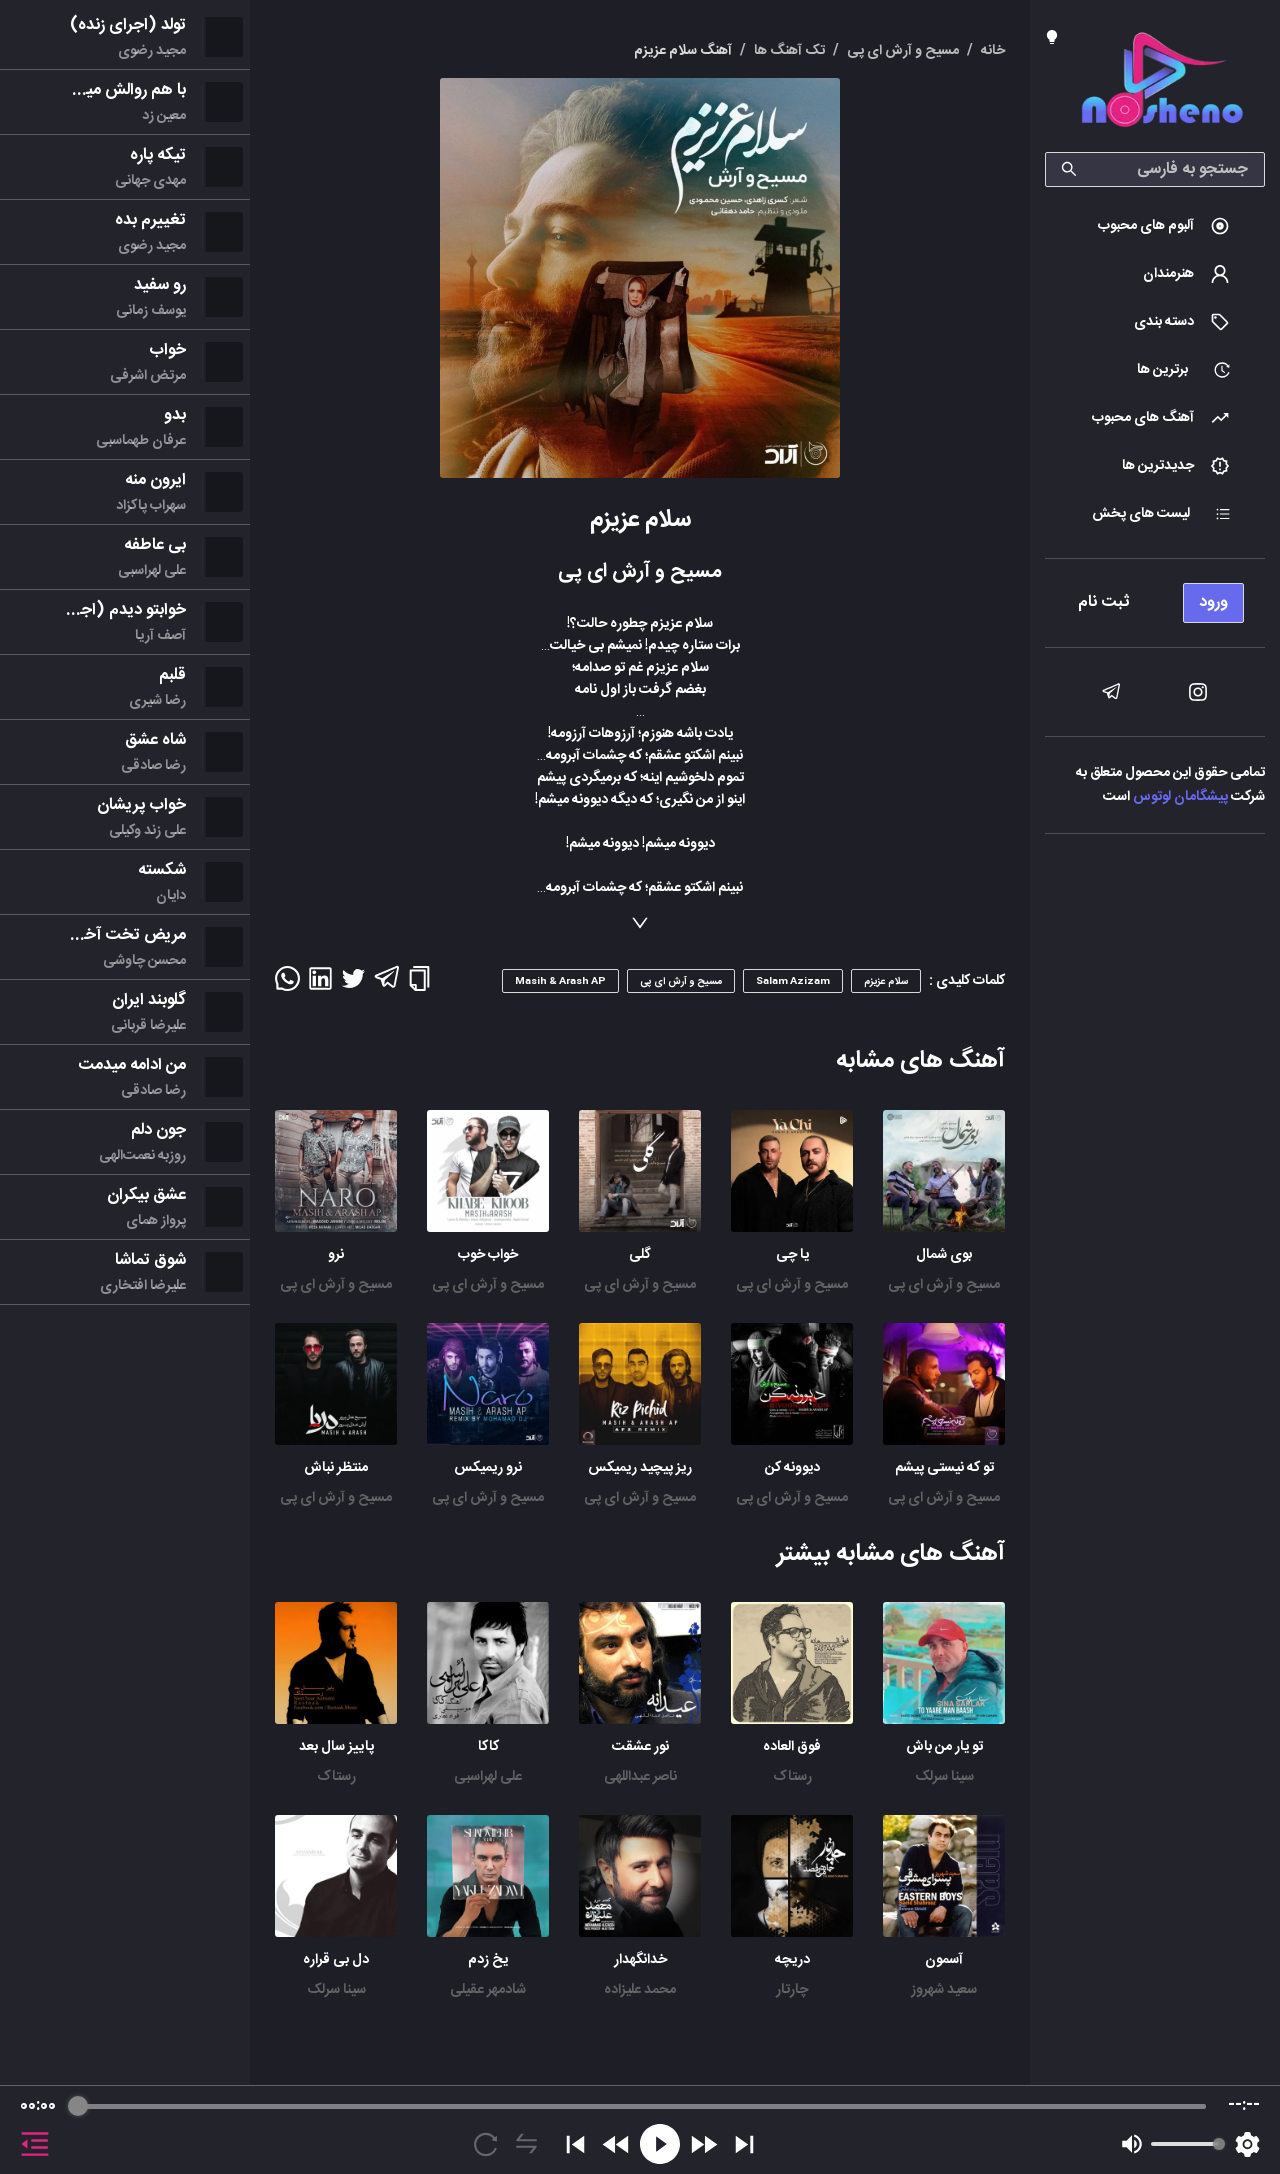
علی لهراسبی (488, 1777)
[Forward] (703, 2144)
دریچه (792, 1960)
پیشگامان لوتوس (1180, 797)
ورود (1213, 602)
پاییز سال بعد (336, 1747)
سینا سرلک (944, 1777)
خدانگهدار (640, 1960)
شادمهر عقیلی (488, 1990)
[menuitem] (1155, 226)
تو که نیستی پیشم (944, 1468)
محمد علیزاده (640, 1990)
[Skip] (744, 2144)
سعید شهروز (944, 1990)
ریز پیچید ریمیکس (640, 1468)
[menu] (1155, 597)
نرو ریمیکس (488, 1468)
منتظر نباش (336, 1468)
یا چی (792, 1255)
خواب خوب (488, 1255)
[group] (640, 2130)
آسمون (944, 1960)
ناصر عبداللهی (640, 1777)
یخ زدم (488, 1960)
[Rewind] (616, 2144)
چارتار (792, 1990)
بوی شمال (944, 1255)
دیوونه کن (792, 1468)
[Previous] (575, 2144)
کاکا (488, 1747)
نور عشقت (640, 1747)
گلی (640, 1255)
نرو (336, 1255)
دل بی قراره (336, 1960)
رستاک (792, 1777)
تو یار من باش (944, 1747)
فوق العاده (792, 1747)
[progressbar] (639, 2106)
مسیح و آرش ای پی (944, 1285)
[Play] (660, 2144)
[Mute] (1132, 2144)
